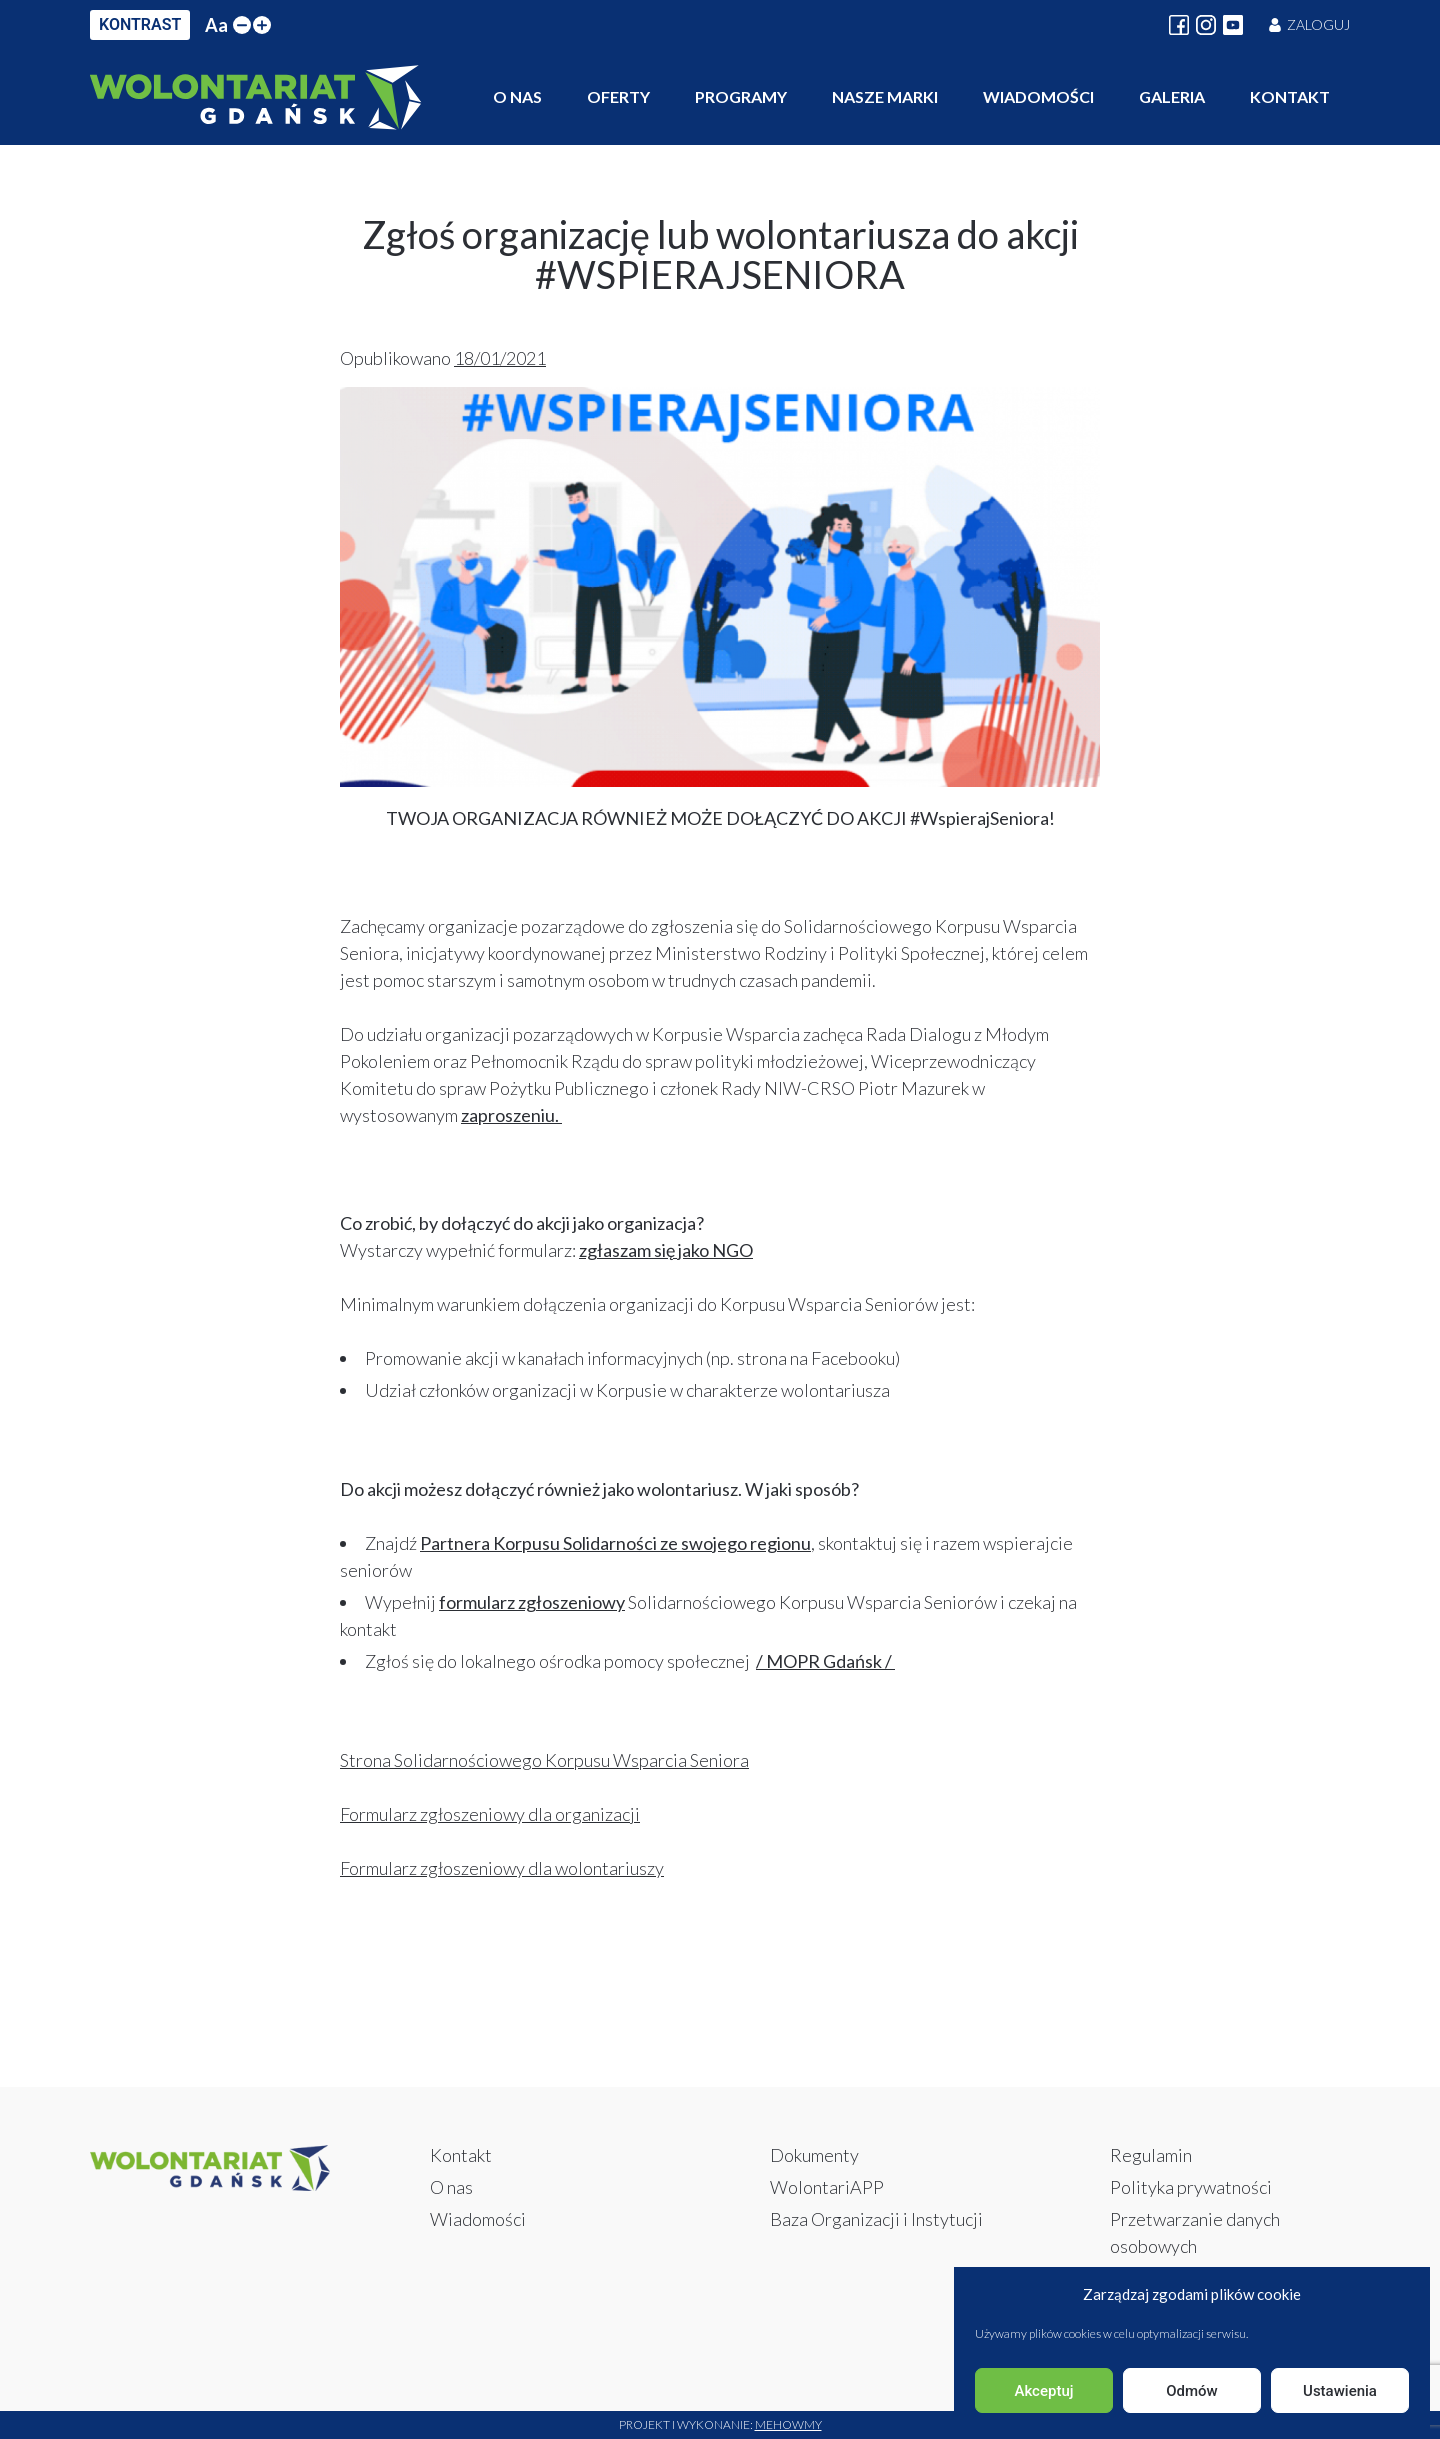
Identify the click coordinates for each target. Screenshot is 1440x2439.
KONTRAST (140, 24)
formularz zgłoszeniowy (532, 1602)
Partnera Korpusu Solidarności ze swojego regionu (615, 1543)
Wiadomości (1038, 96)
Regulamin (1151, 2155)
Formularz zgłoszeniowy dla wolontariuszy (502, 1868)
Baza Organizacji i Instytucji (876, 2219)
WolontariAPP (827, 2187)
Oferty (618, 96)
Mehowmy (788, 2424)
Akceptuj (1043, 2391)
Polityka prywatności (1191, 2187)
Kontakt (1290, 96)
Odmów (1192, 2391)
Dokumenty (814, 2155)
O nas (517, 96)
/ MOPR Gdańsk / (825, 1661)
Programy (741, 96)
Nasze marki (885, 96)
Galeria (1172, 96)
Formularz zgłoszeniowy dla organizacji (490, 1814)
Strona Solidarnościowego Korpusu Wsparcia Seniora (544, 1760)
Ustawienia (1340, 2391)
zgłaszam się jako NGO (666, 1250)
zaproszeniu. (511, 1115)
